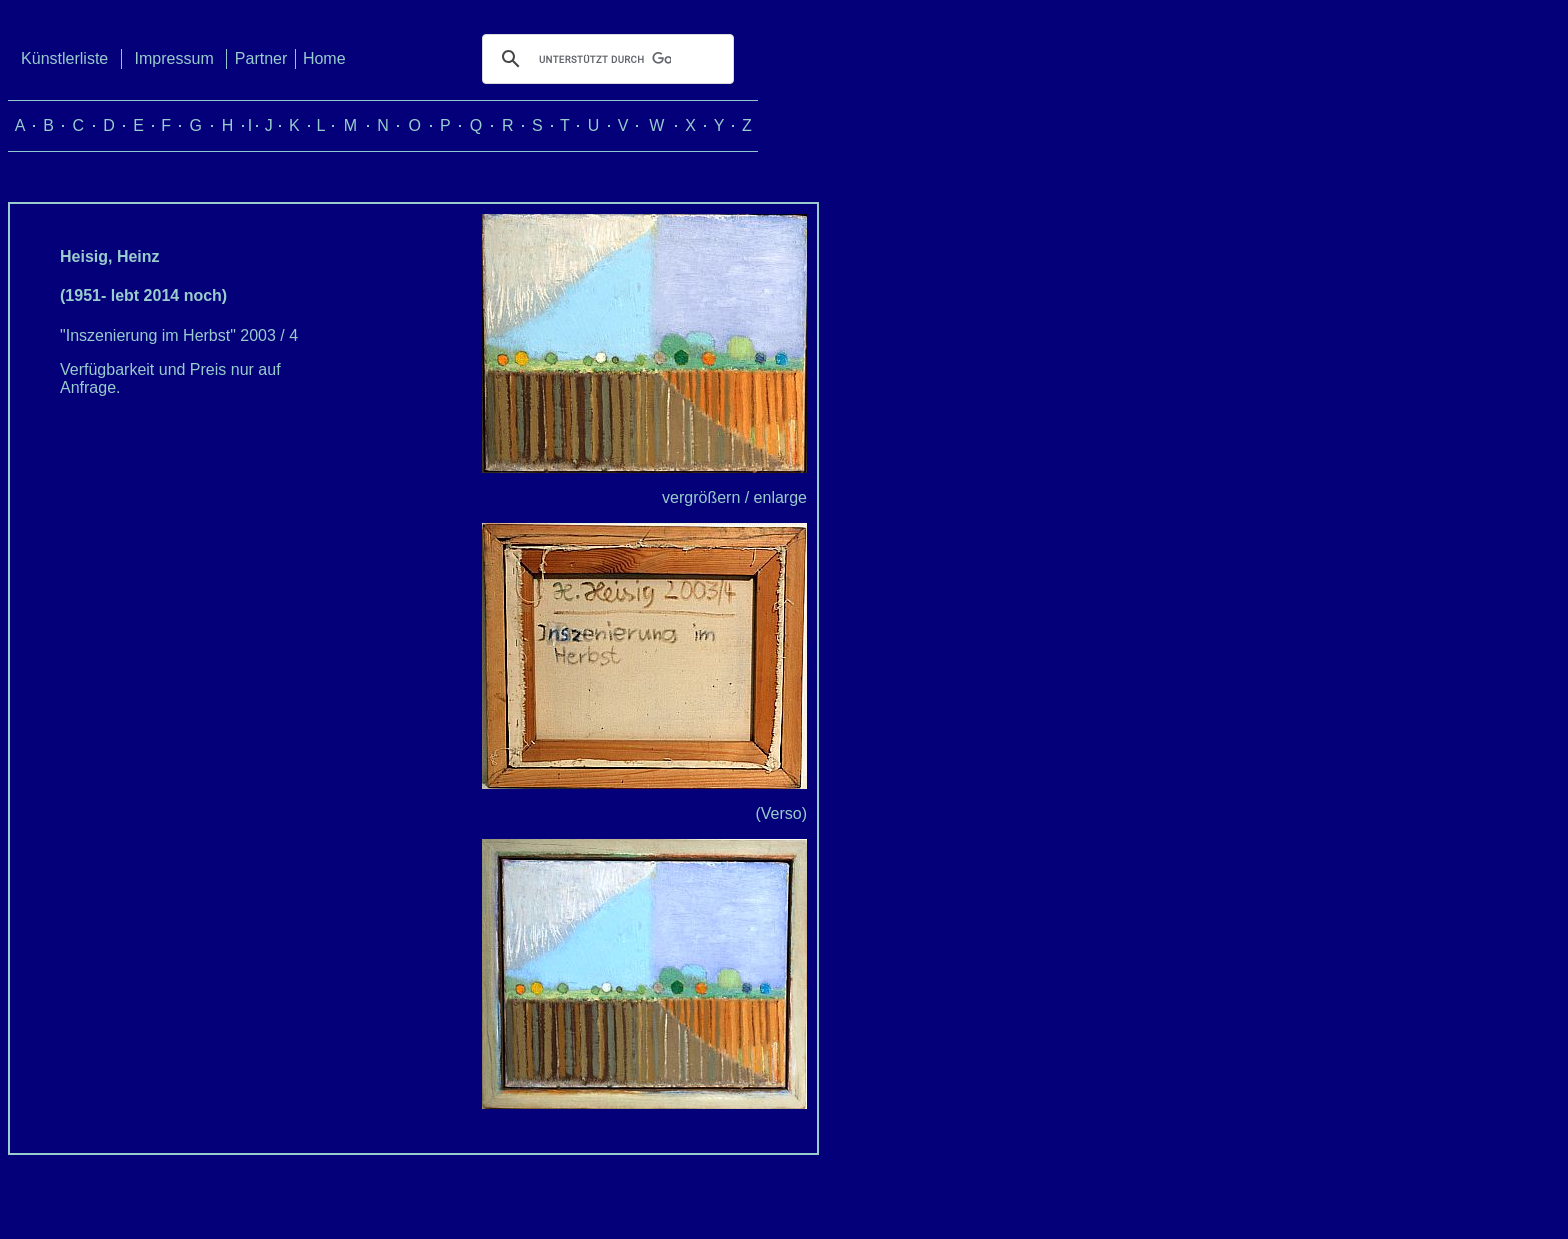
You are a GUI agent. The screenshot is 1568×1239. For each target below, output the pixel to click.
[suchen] (605, 59)
